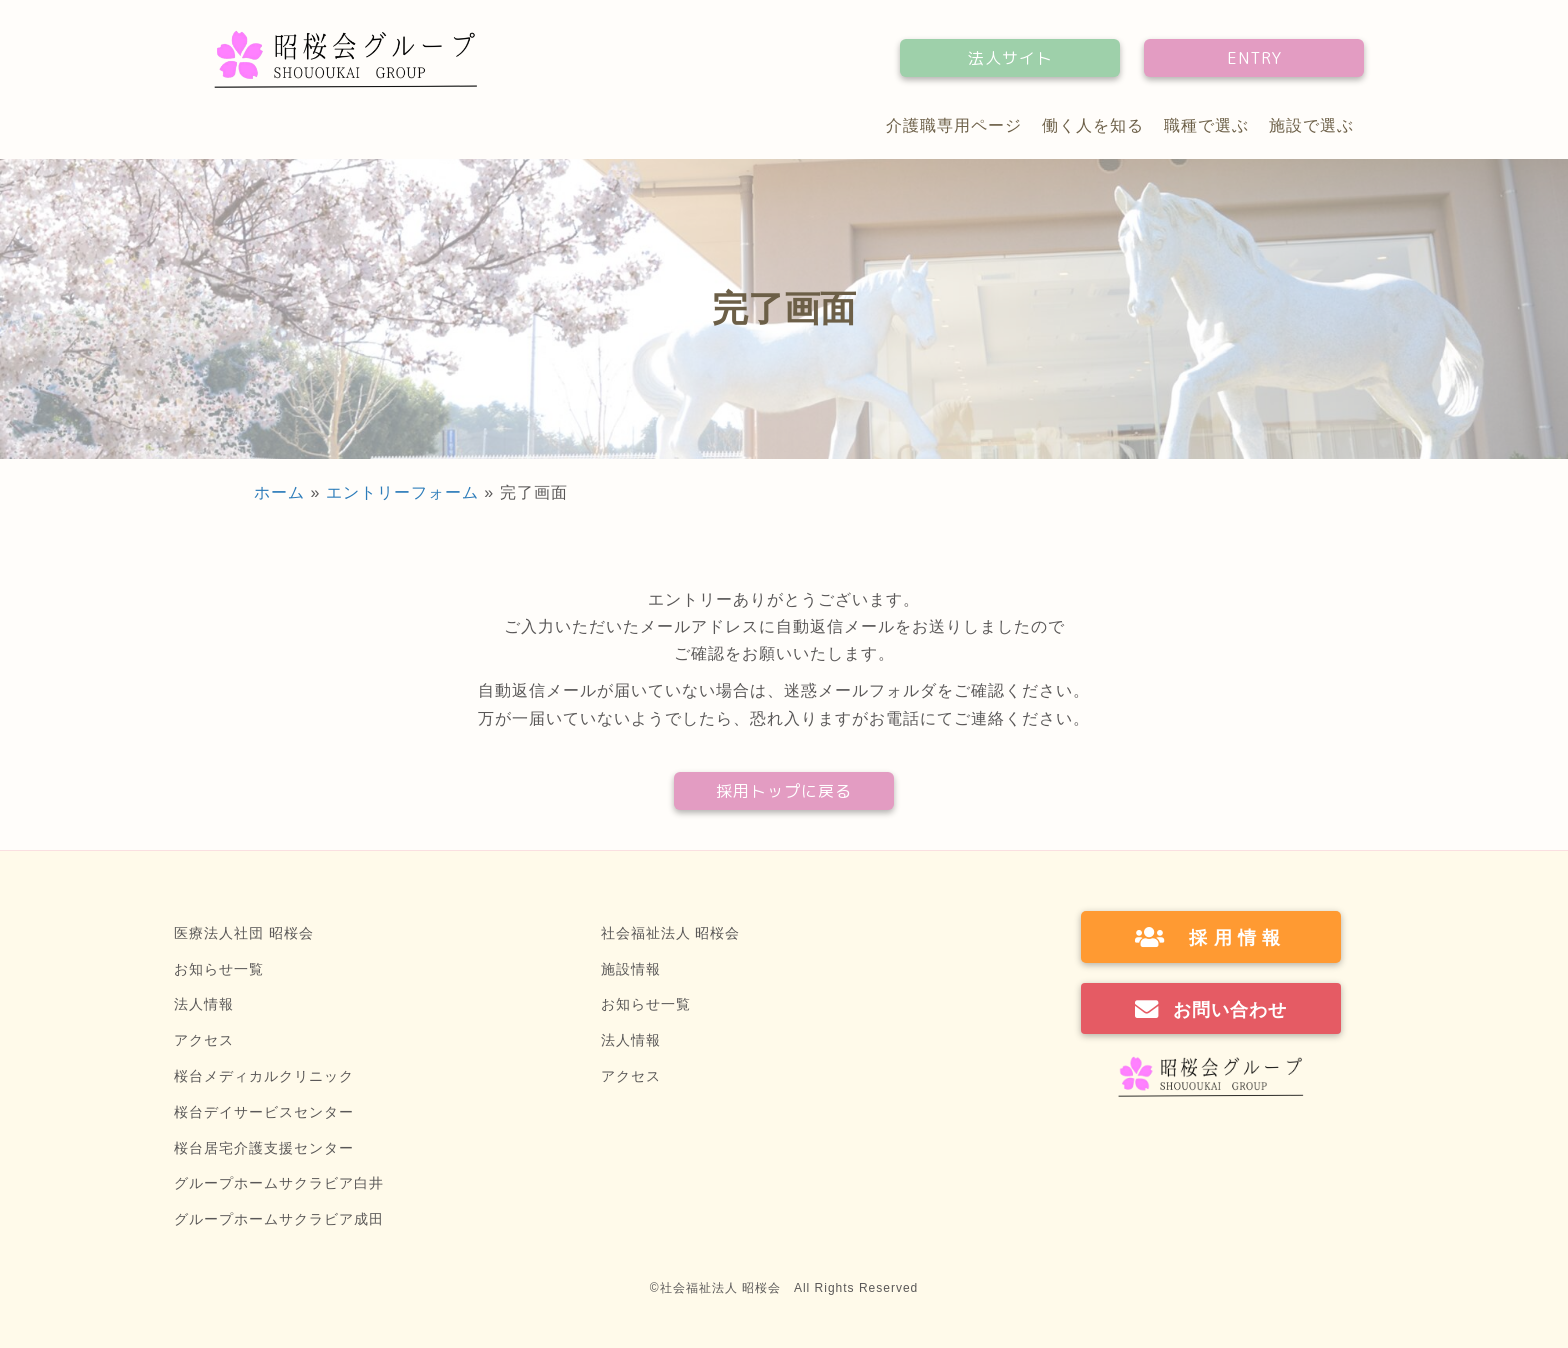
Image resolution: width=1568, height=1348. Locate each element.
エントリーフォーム (402, 492)
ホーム (279, 492)
